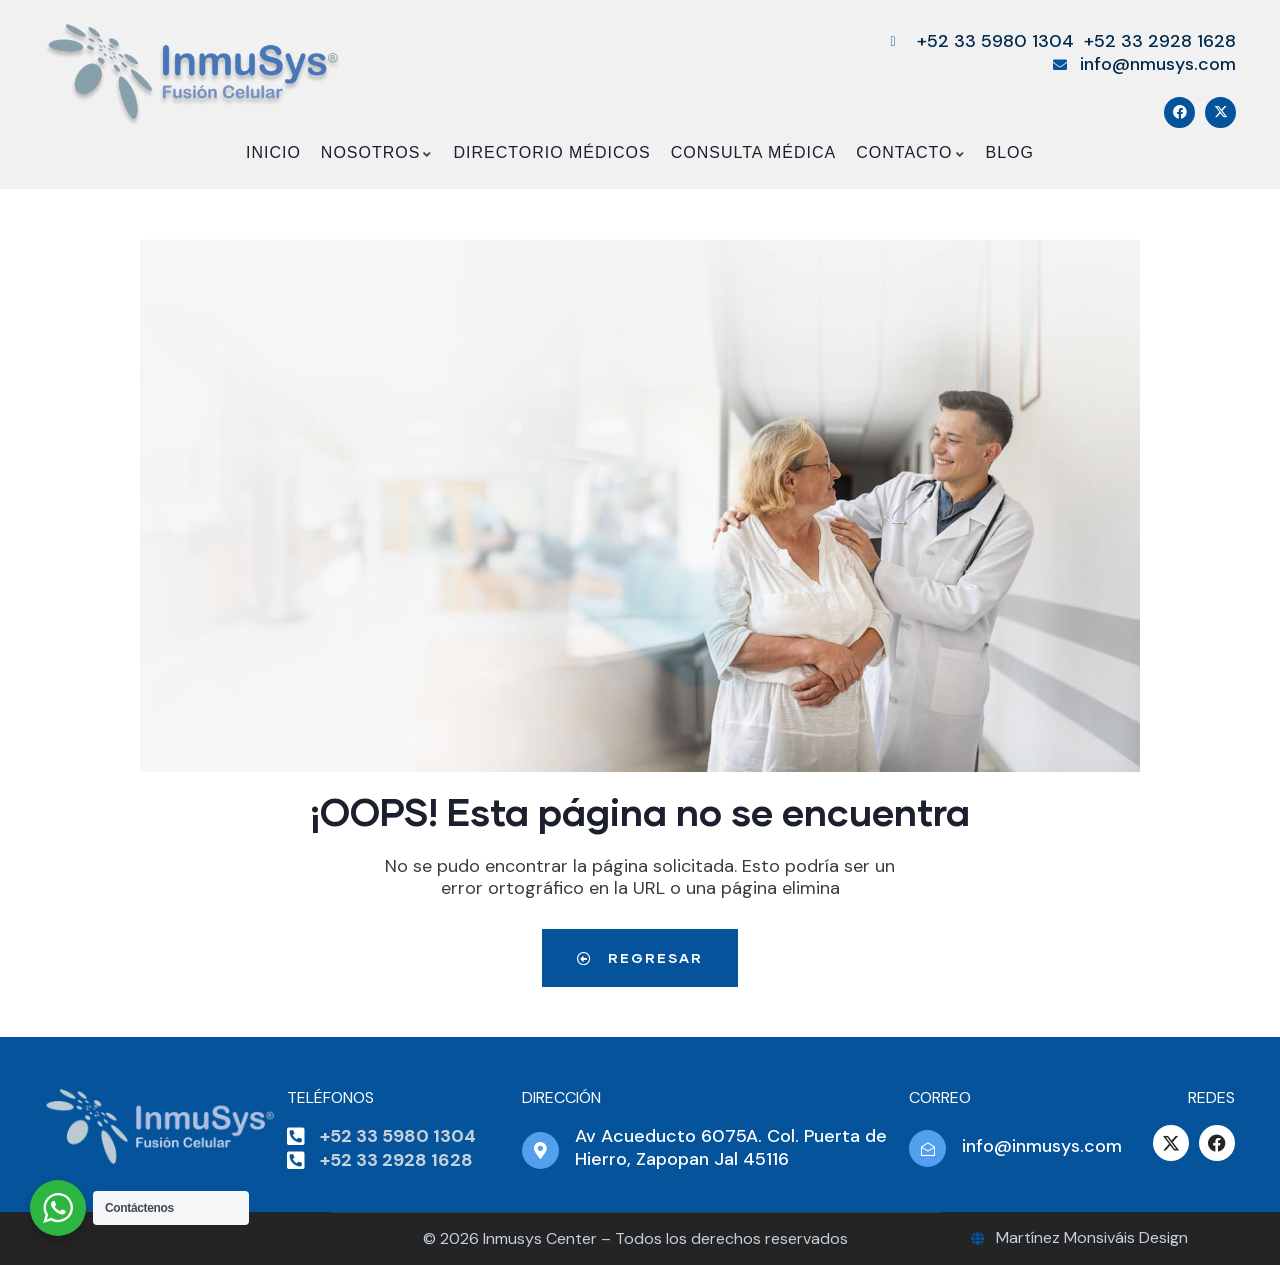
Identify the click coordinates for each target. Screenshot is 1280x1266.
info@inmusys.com (1042, 1146)
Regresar (640, 957)
